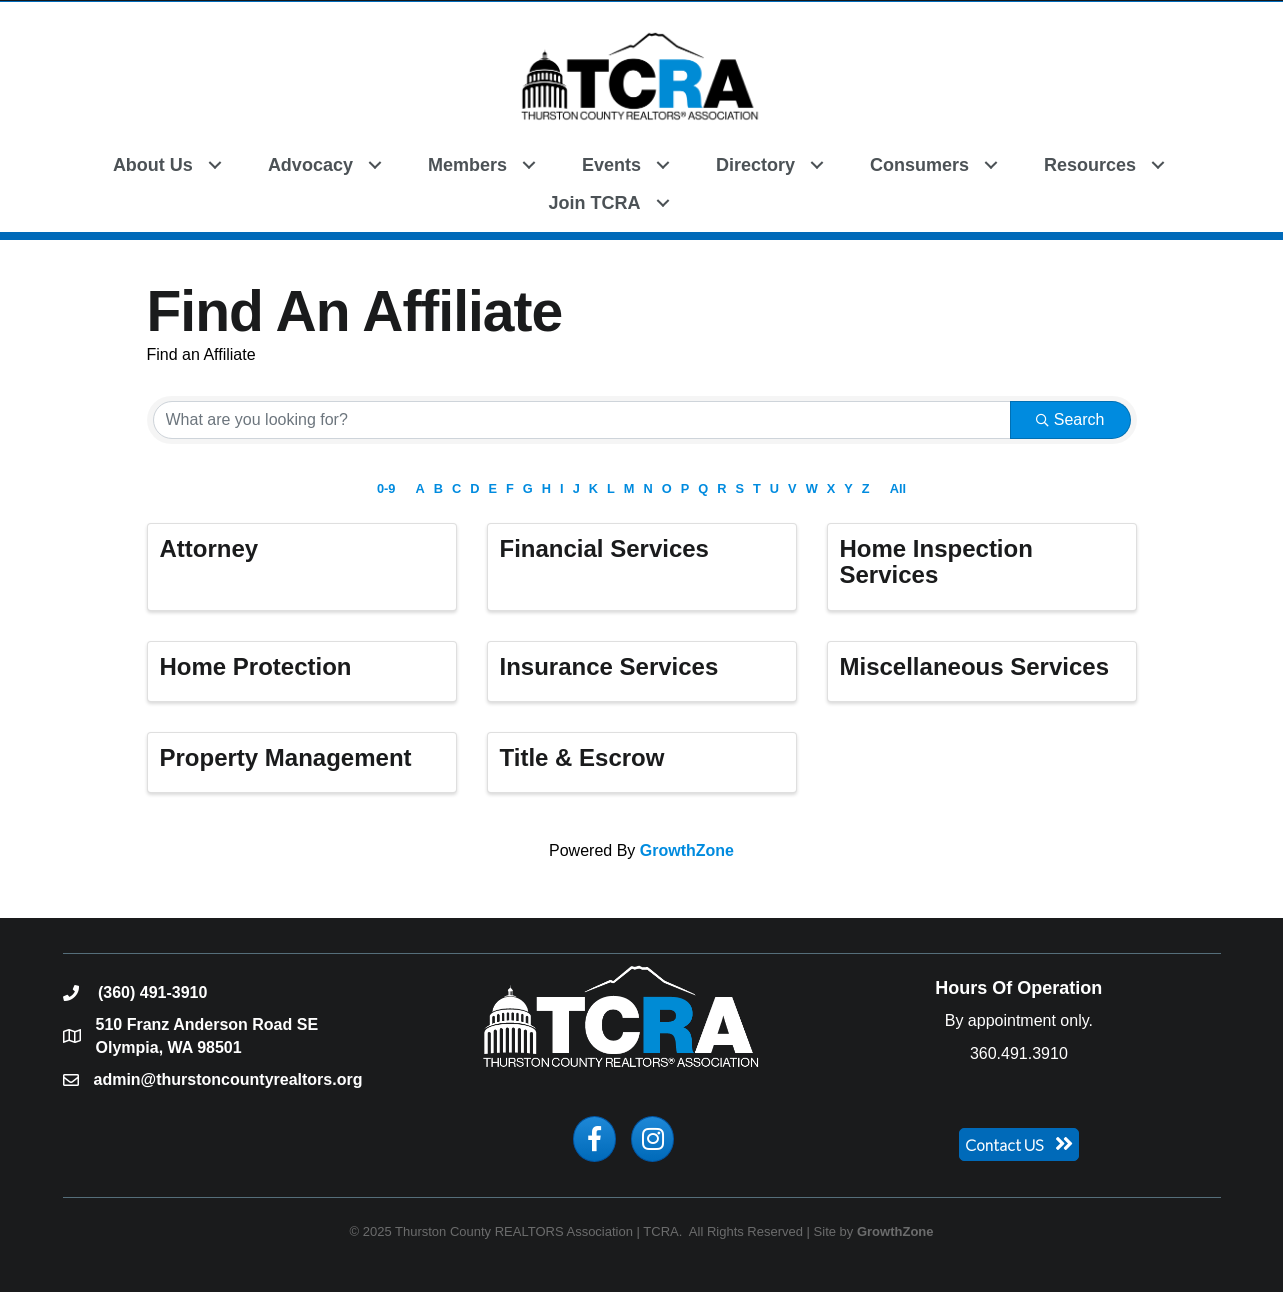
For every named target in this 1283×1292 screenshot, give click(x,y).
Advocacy (310, 165)
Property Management (286, 757)
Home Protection (256, 666)
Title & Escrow (582, 757)
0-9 (386, 488)
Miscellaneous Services (974, 666)
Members (467, 165)
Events (611, 165)
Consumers (919, 165)
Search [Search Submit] (1070, 419)
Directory (755, 165)
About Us (153, 165)
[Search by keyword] (582, 420)
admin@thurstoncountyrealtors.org (228, 1079)
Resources (1090, 165)
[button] (716, 201)
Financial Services (604, 548)
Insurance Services (609, 666)
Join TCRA (595, 203)
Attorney (209, 548)
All (898, 488)
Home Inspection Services (936, 561)
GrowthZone (687, 850)
